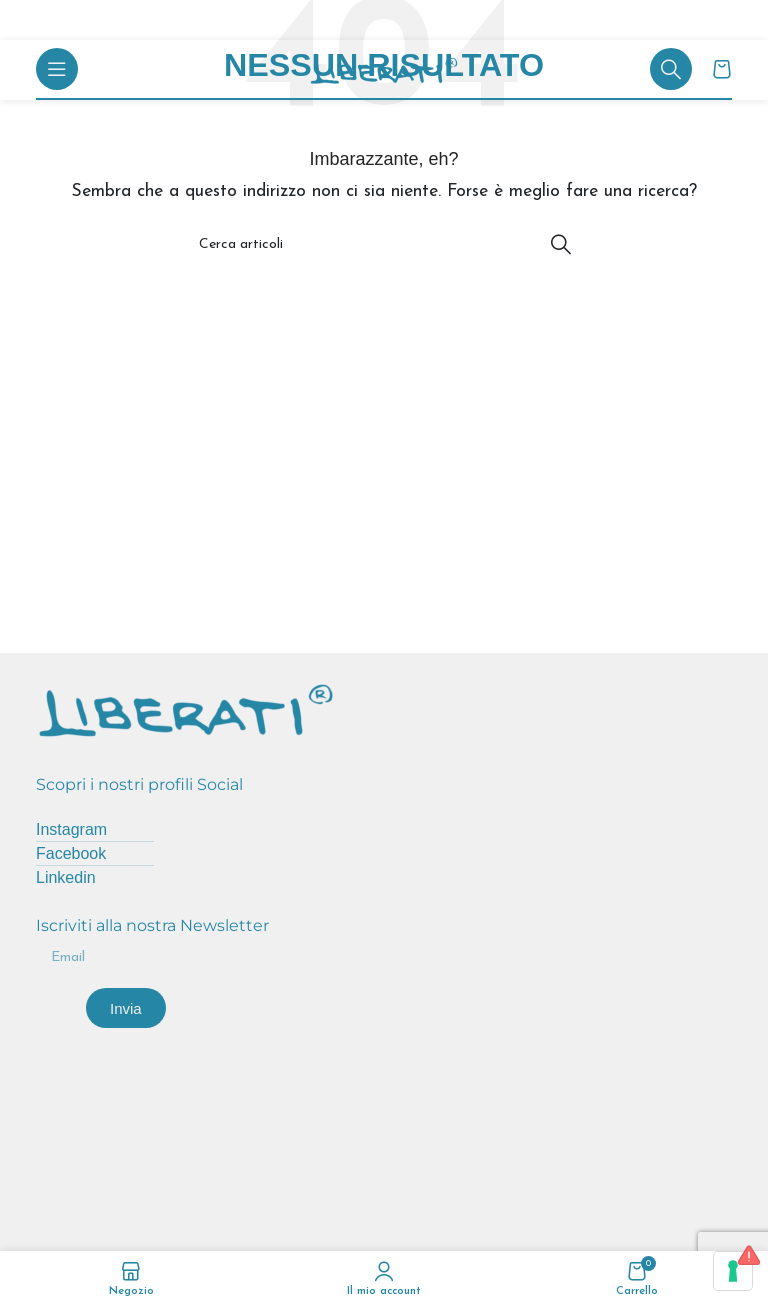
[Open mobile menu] (57, 69)
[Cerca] (671, 69)
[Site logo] (384, 69)
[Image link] (186, 708)
